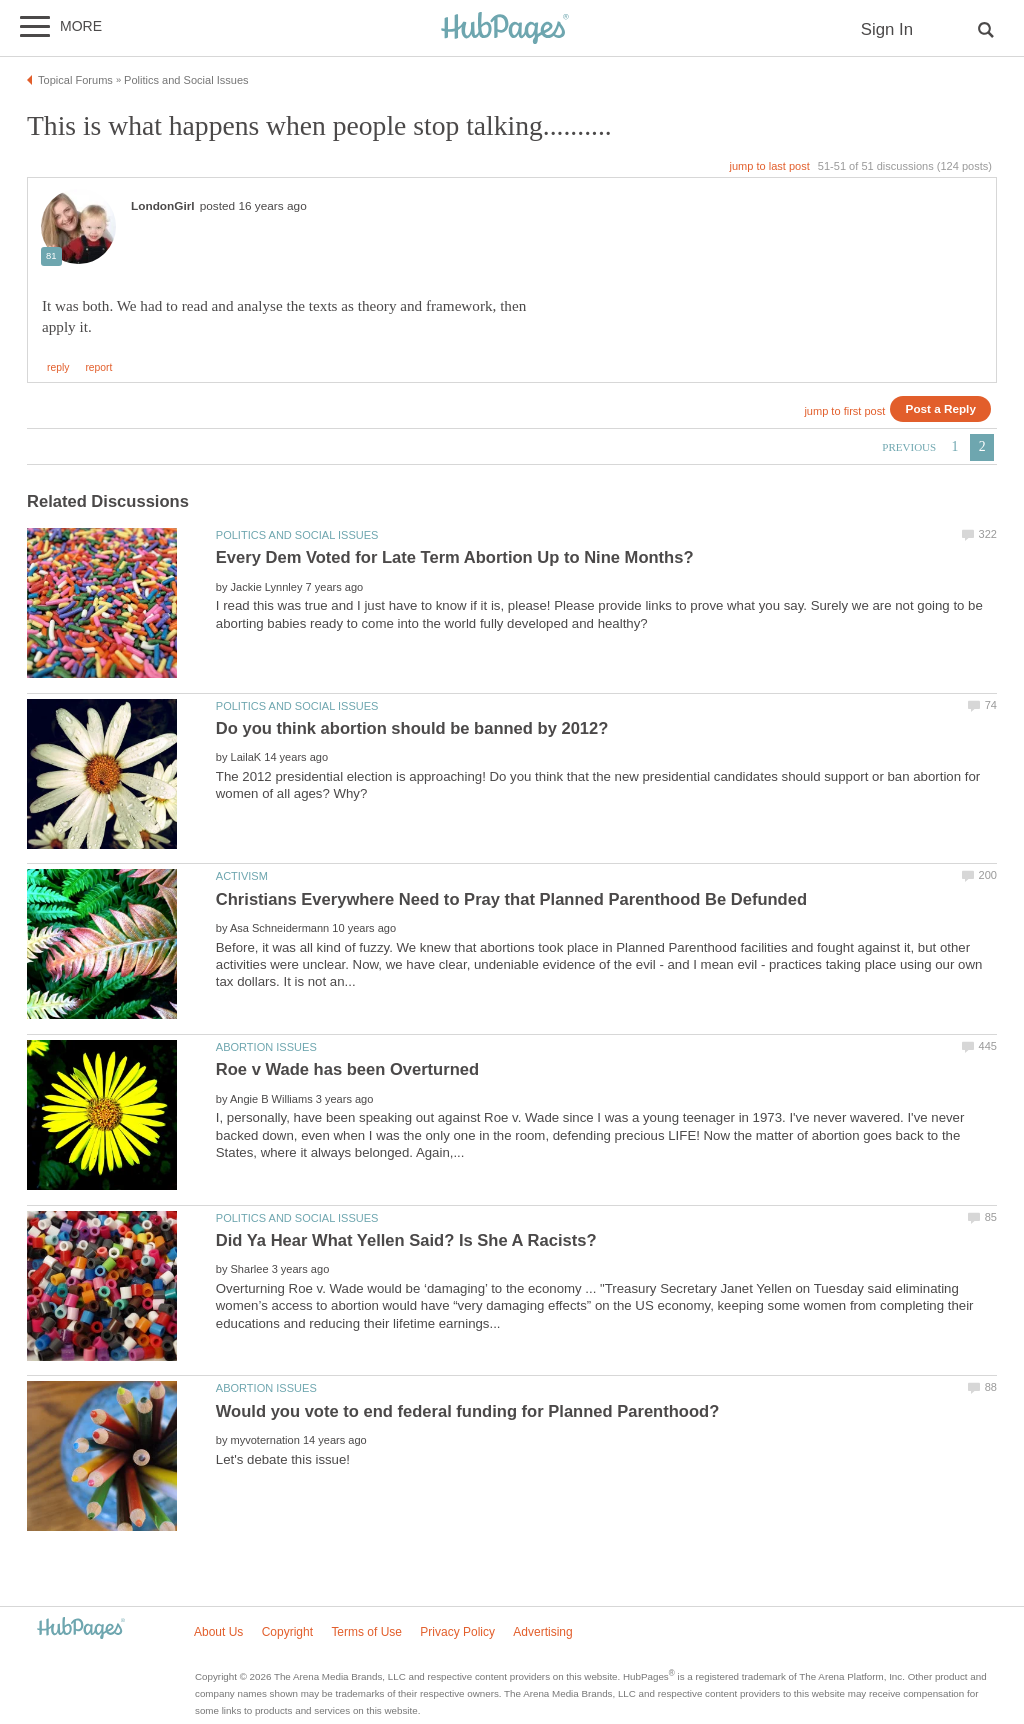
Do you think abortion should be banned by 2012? (412, 728)
